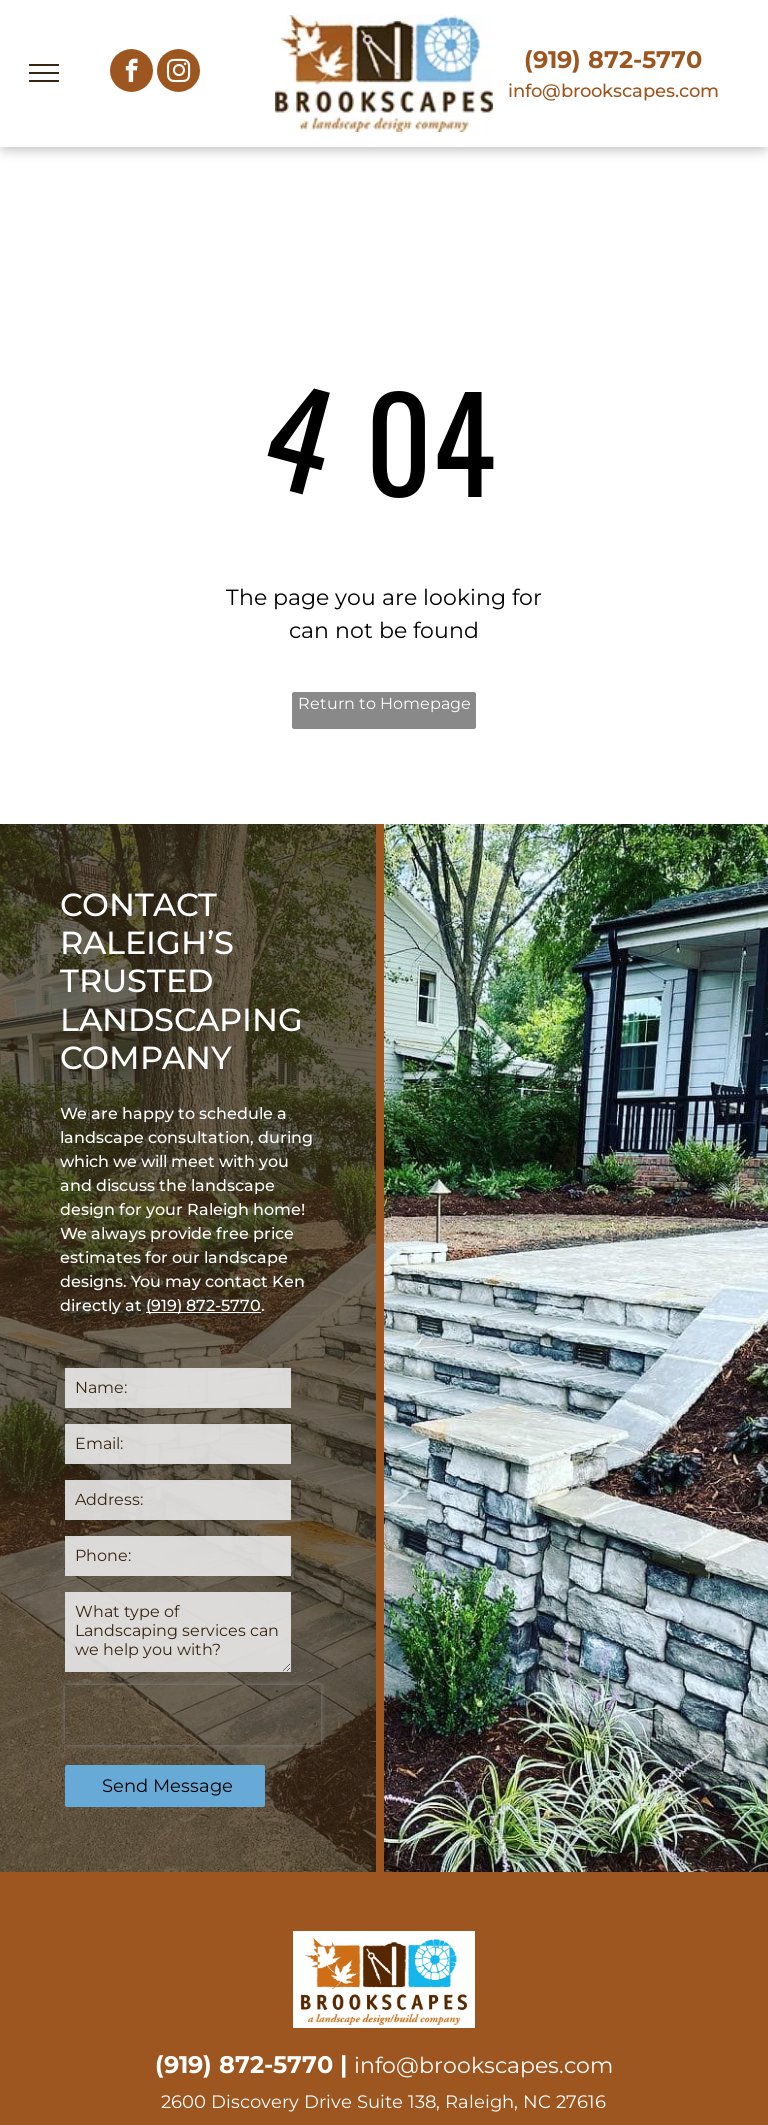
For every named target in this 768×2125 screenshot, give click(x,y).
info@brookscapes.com (613, 91)
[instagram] (178, 73)
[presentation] (193, 1715)
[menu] (44, 73)
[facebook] (131, 73)
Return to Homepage (384, 703)
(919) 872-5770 (613, 59)
